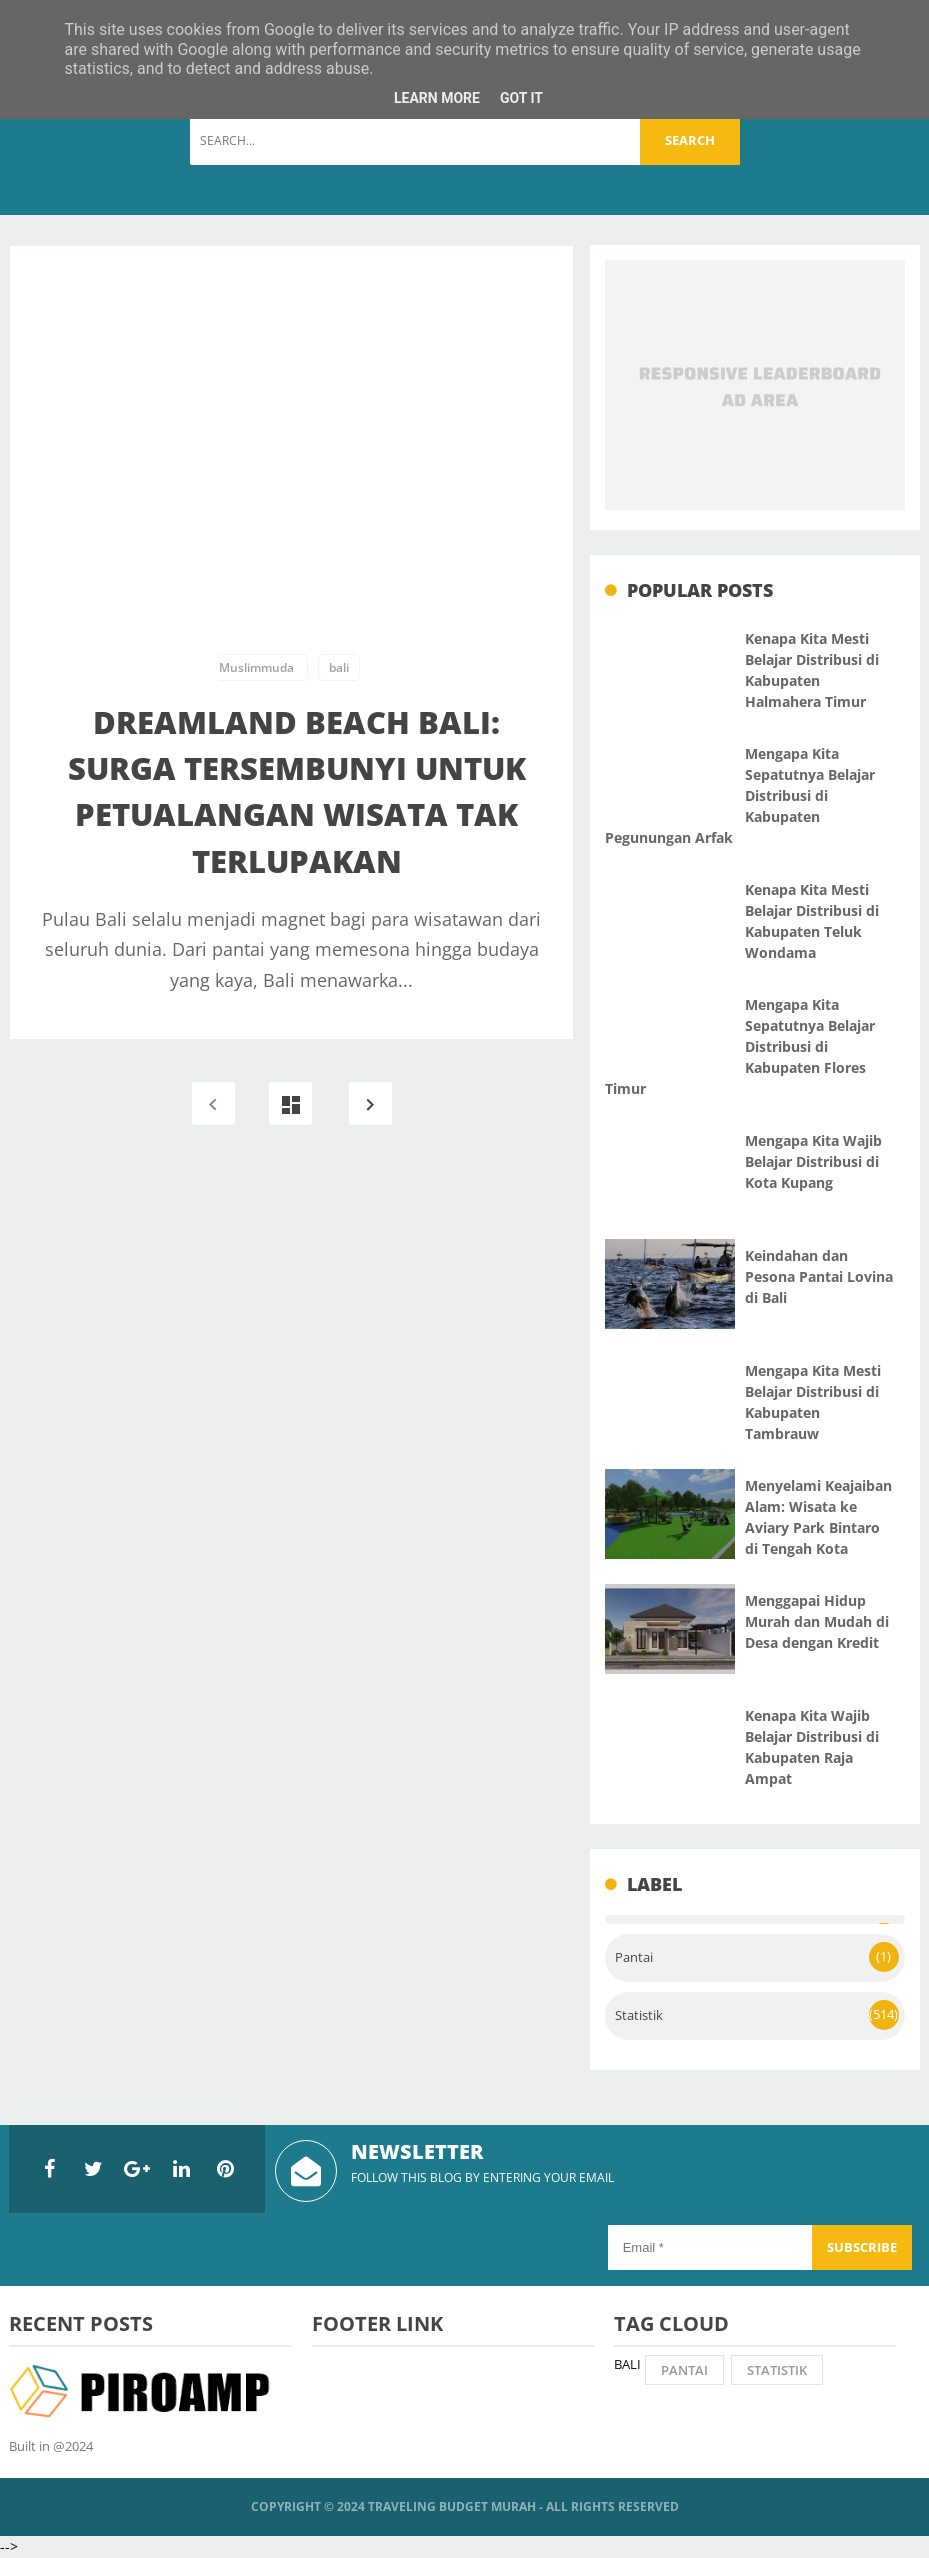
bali (339, 667)
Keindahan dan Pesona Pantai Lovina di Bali (819, 1276)
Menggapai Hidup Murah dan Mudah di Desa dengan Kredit (817, 1621)
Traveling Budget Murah (452, 2506)
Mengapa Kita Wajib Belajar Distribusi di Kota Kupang (813, 1161)
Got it (521, 98)
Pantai (634, 1957)
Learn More (437, 98)
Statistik (639, 2015)
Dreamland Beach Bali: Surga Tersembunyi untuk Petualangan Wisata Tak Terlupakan (297, 791)
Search (690, 140)
